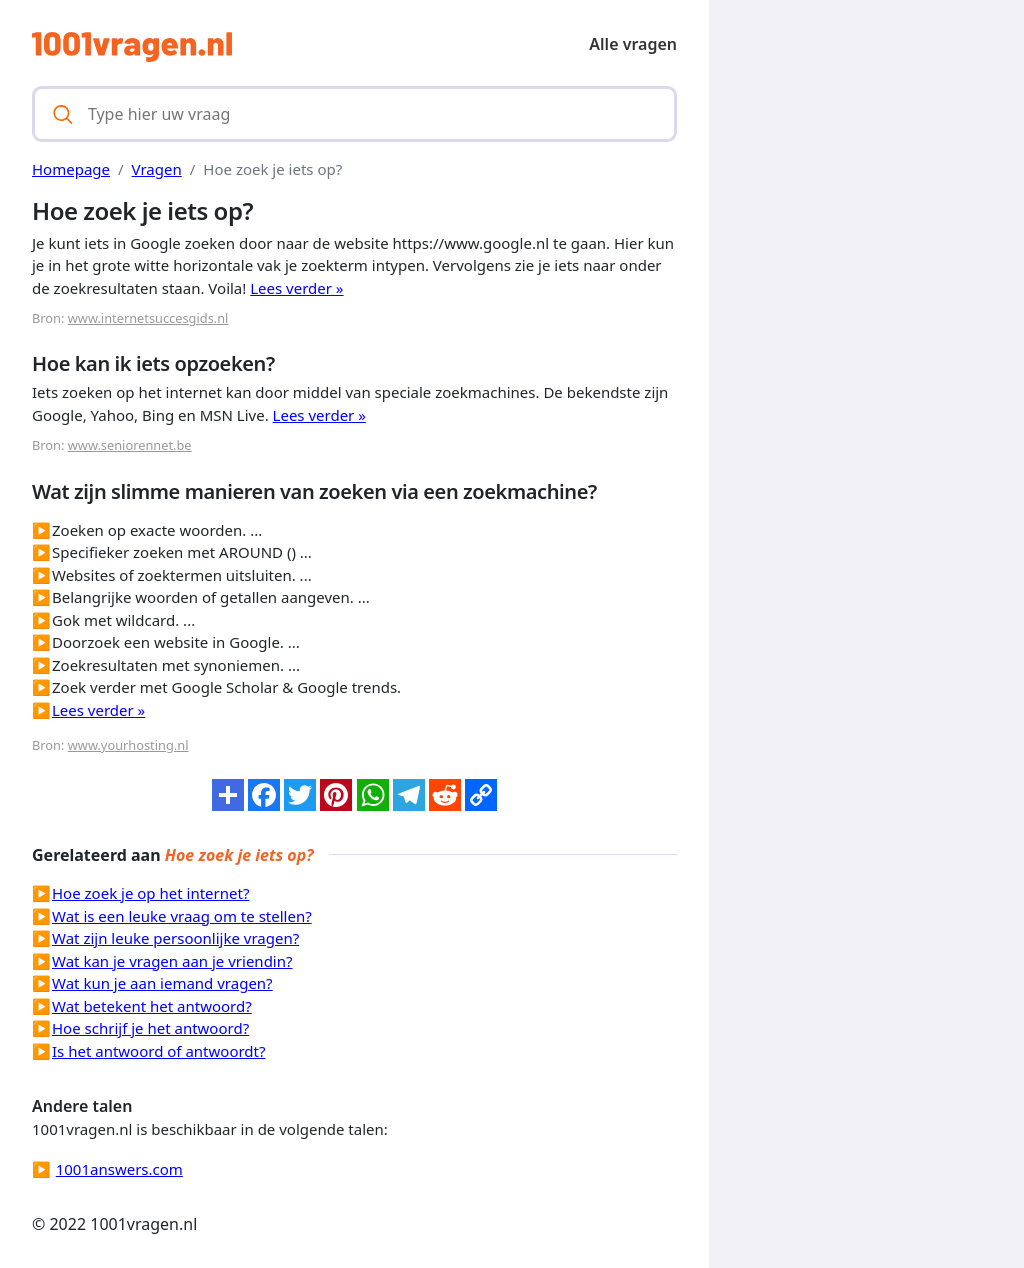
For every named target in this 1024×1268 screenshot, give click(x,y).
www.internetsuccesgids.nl (148, 318)
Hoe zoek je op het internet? (150, 893)
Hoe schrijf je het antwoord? (150, 1028)
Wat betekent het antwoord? (152, 1006)
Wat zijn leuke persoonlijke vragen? (175, 938)
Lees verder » (296, 288)
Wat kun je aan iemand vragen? (162, 983)
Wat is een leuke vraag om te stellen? (182, 916)
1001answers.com (119, 1169)
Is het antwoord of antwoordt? (159, 1051)
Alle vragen (633, 44)
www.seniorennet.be (130, 445)
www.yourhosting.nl (128, 745)
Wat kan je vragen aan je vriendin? (172, 961)
